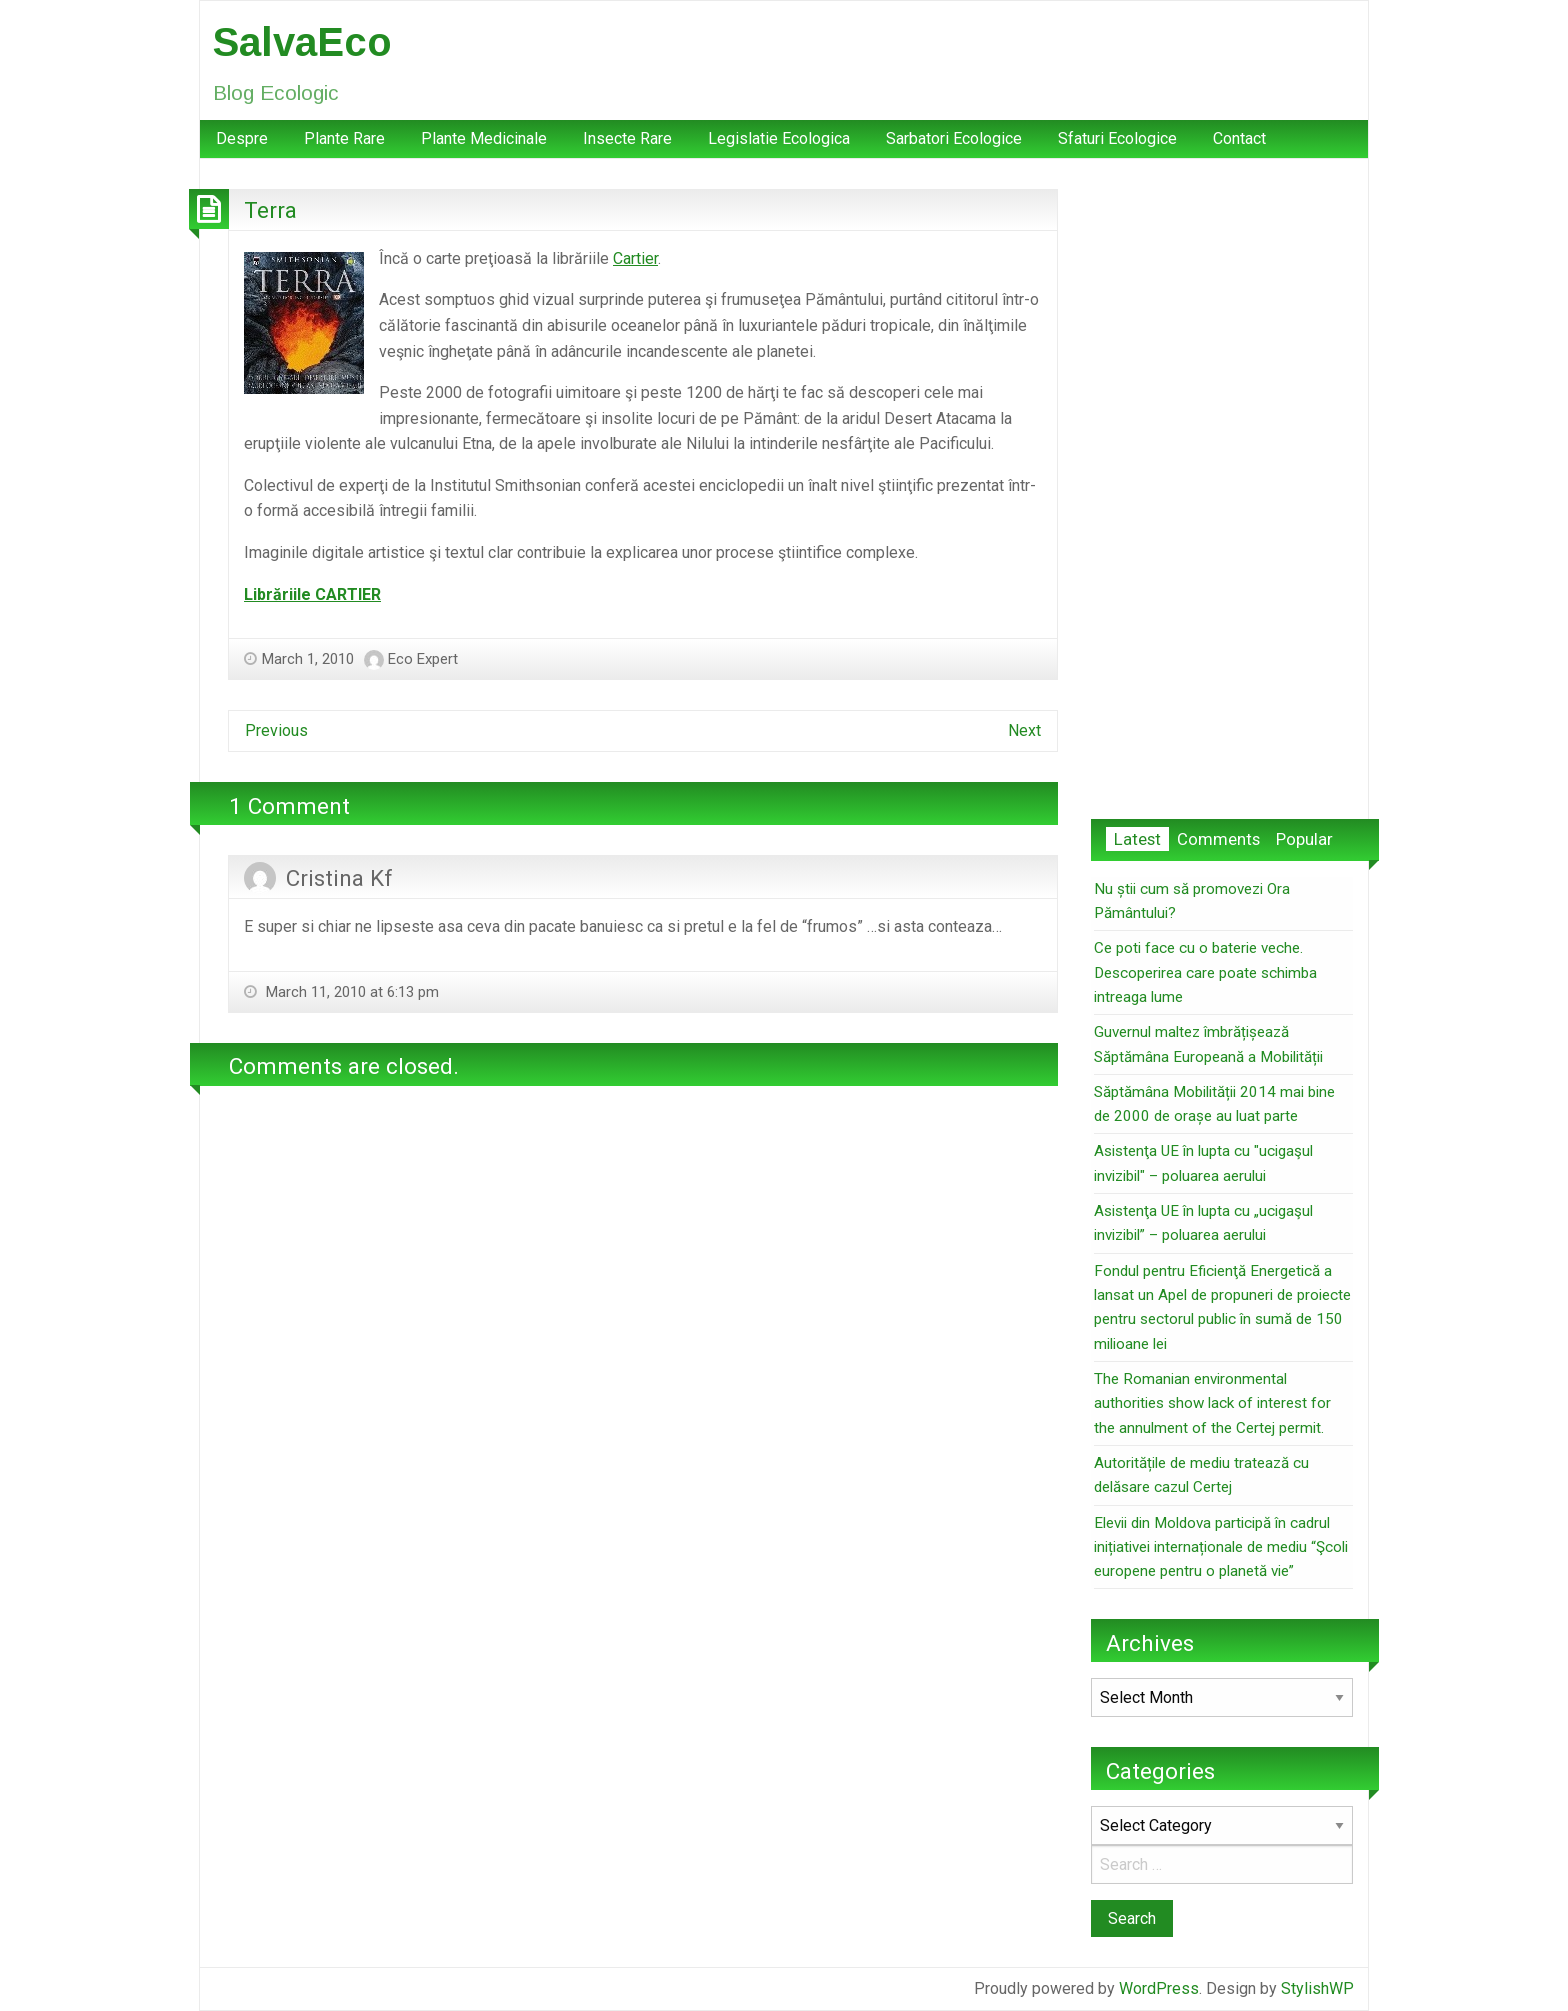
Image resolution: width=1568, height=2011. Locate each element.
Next (1024, 730)
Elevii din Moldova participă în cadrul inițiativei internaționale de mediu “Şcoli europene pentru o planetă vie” (1221, 1547)
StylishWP (1317, 1988)
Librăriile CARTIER (312, 594)
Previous (276, 730)
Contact (1239, 138)
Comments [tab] (1218, 839)
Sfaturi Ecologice (1117, 138)
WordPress (1159, 1988)
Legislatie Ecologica (779, 138)
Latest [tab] (1137, 839)
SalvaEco (302, 42)
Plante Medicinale (484, 138)
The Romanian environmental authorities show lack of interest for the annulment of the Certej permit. (1212, 1403)
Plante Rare (344, 138)
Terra (270, 210)
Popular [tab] (1304, 839)
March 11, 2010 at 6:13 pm (350, 992)
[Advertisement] (1222, 489)
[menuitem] (242, 139)
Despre (242, 138)
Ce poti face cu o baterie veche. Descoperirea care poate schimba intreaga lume (1205, 972)
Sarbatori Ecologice (954, 138)
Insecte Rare (627, 138)
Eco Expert (423, 659)
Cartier (635, 258)
